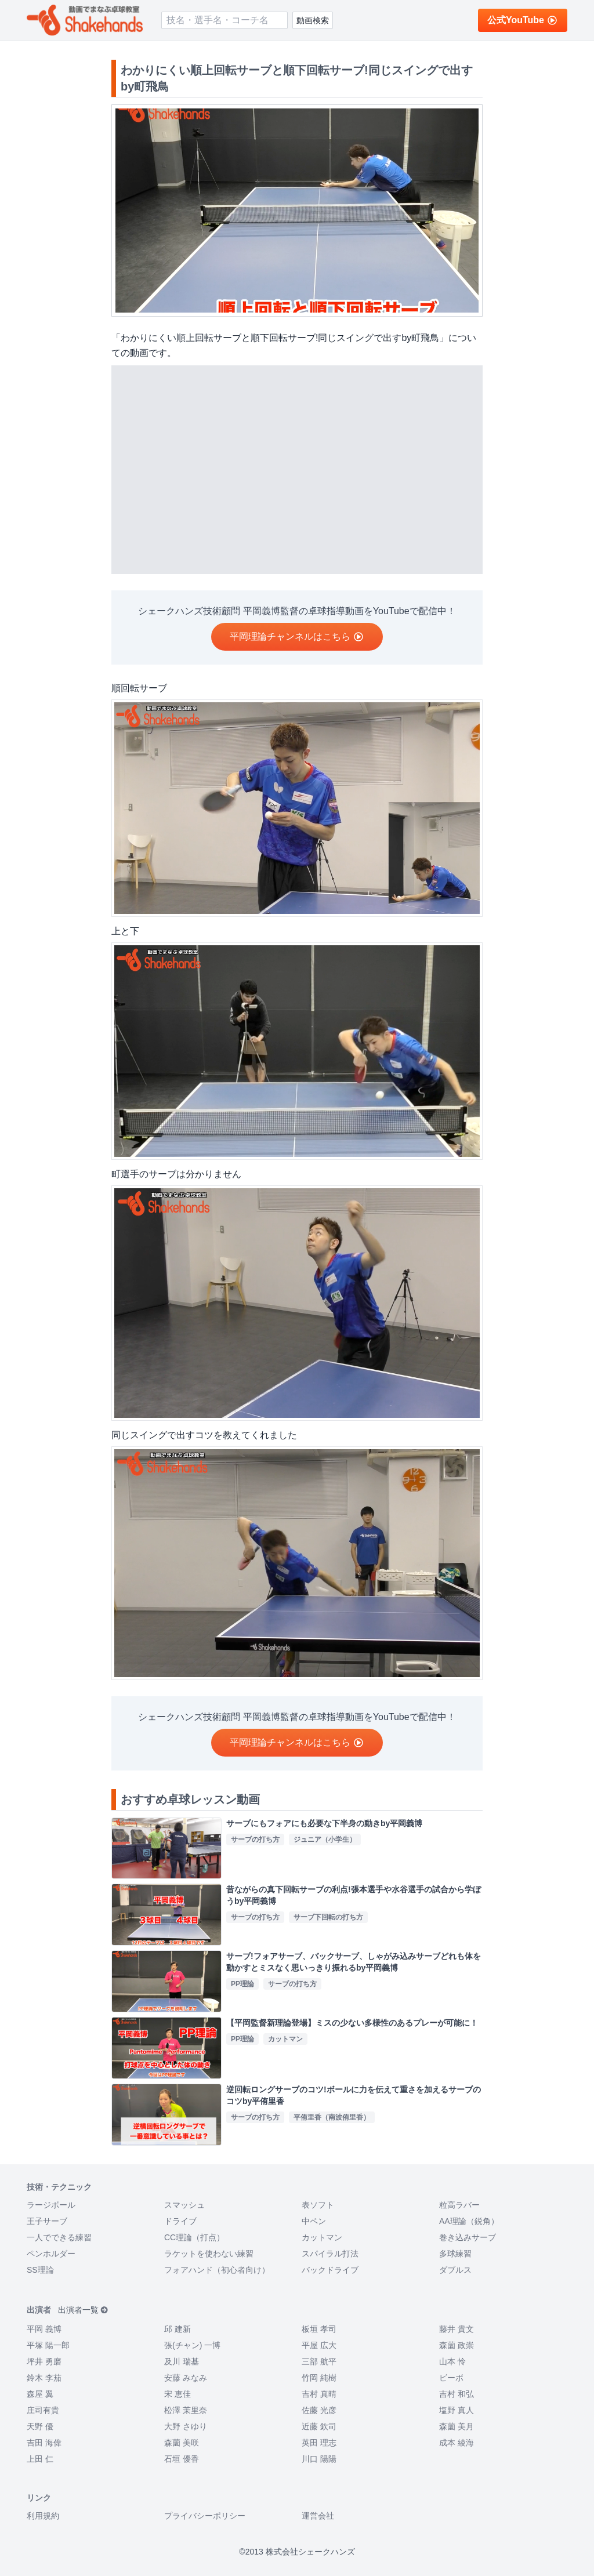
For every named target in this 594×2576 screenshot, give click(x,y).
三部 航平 (319, 2361)
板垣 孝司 (319, 2329)
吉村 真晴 (319, 2394)
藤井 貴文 (456, 2329)
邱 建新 (177, 2329)
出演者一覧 (83, 2309)
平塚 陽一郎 (48, 2345)
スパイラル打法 (330, 2253)
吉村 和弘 (456, 2394)
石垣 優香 (181, 2458)
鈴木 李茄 (44, 2377)
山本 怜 (452, 2361)
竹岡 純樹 (319, 2377)
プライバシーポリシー (204, 2515)
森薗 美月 (456, 2426)
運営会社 (318, 2515)
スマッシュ (184, 2204)
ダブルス (455, 2269)
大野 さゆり (185, 2426)
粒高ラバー (459, 2204)
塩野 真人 (456, 2410)
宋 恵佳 (177, 2394)
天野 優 (40, 2426)
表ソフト (318, 2204)
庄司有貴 (43, 2410)
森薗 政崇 (456, 2345)
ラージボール (51, 2204)
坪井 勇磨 (44, 2361)
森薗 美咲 (181, 2442)
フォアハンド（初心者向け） (217, 2269)
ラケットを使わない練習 (208, 2253)
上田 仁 (40, 2458)
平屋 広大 (319, 2345)
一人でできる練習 (59, 2237)
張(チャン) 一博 (192, 2345)
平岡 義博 (44, 2329)
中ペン (314, 2221)
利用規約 (43, 2515)
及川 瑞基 (181, 2361)
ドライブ (180, 2221)
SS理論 (40, 2269)
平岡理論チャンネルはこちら (297, 636)
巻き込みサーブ (467, 2237)
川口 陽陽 (319, 2458)
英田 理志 (319, 2442)
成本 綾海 (456, 2442)
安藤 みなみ (185, 2377)
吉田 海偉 (44, 2442)
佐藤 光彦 (319, 2410)
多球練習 (455, 2253)
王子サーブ (47, 2221)
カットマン (322, 2237)
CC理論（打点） (194, 2237)
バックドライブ (330, 2269)
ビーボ (451, 2377)
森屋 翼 (40, 2394)
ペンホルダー (51, 2253)
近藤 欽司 (319, 2426)
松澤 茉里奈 (185, 2410)
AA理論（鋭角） (469, 2221)
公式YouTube (522, 20)
